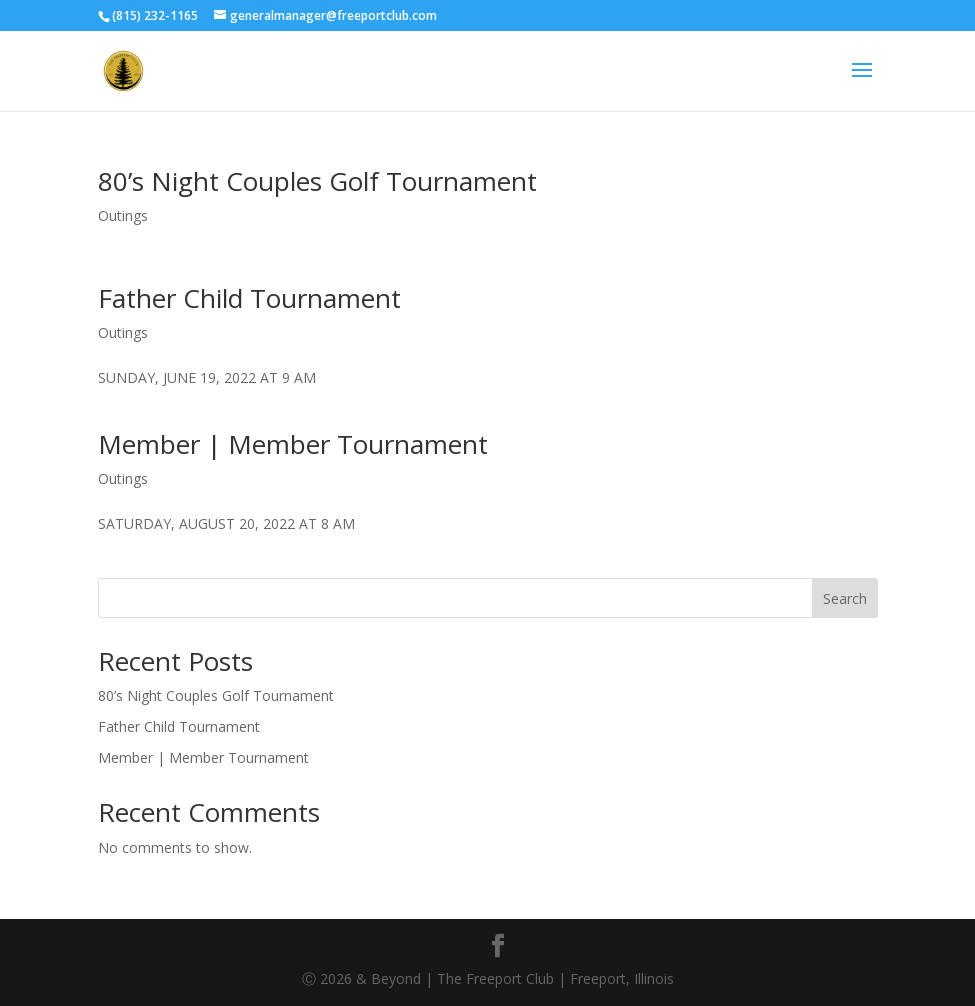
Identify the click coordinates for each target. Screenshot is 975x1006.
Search (845, 598)
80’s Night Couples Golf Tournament (317, 181)
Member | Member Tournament (293, 444)
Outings (123, 215)
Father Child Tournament (249, 298)
